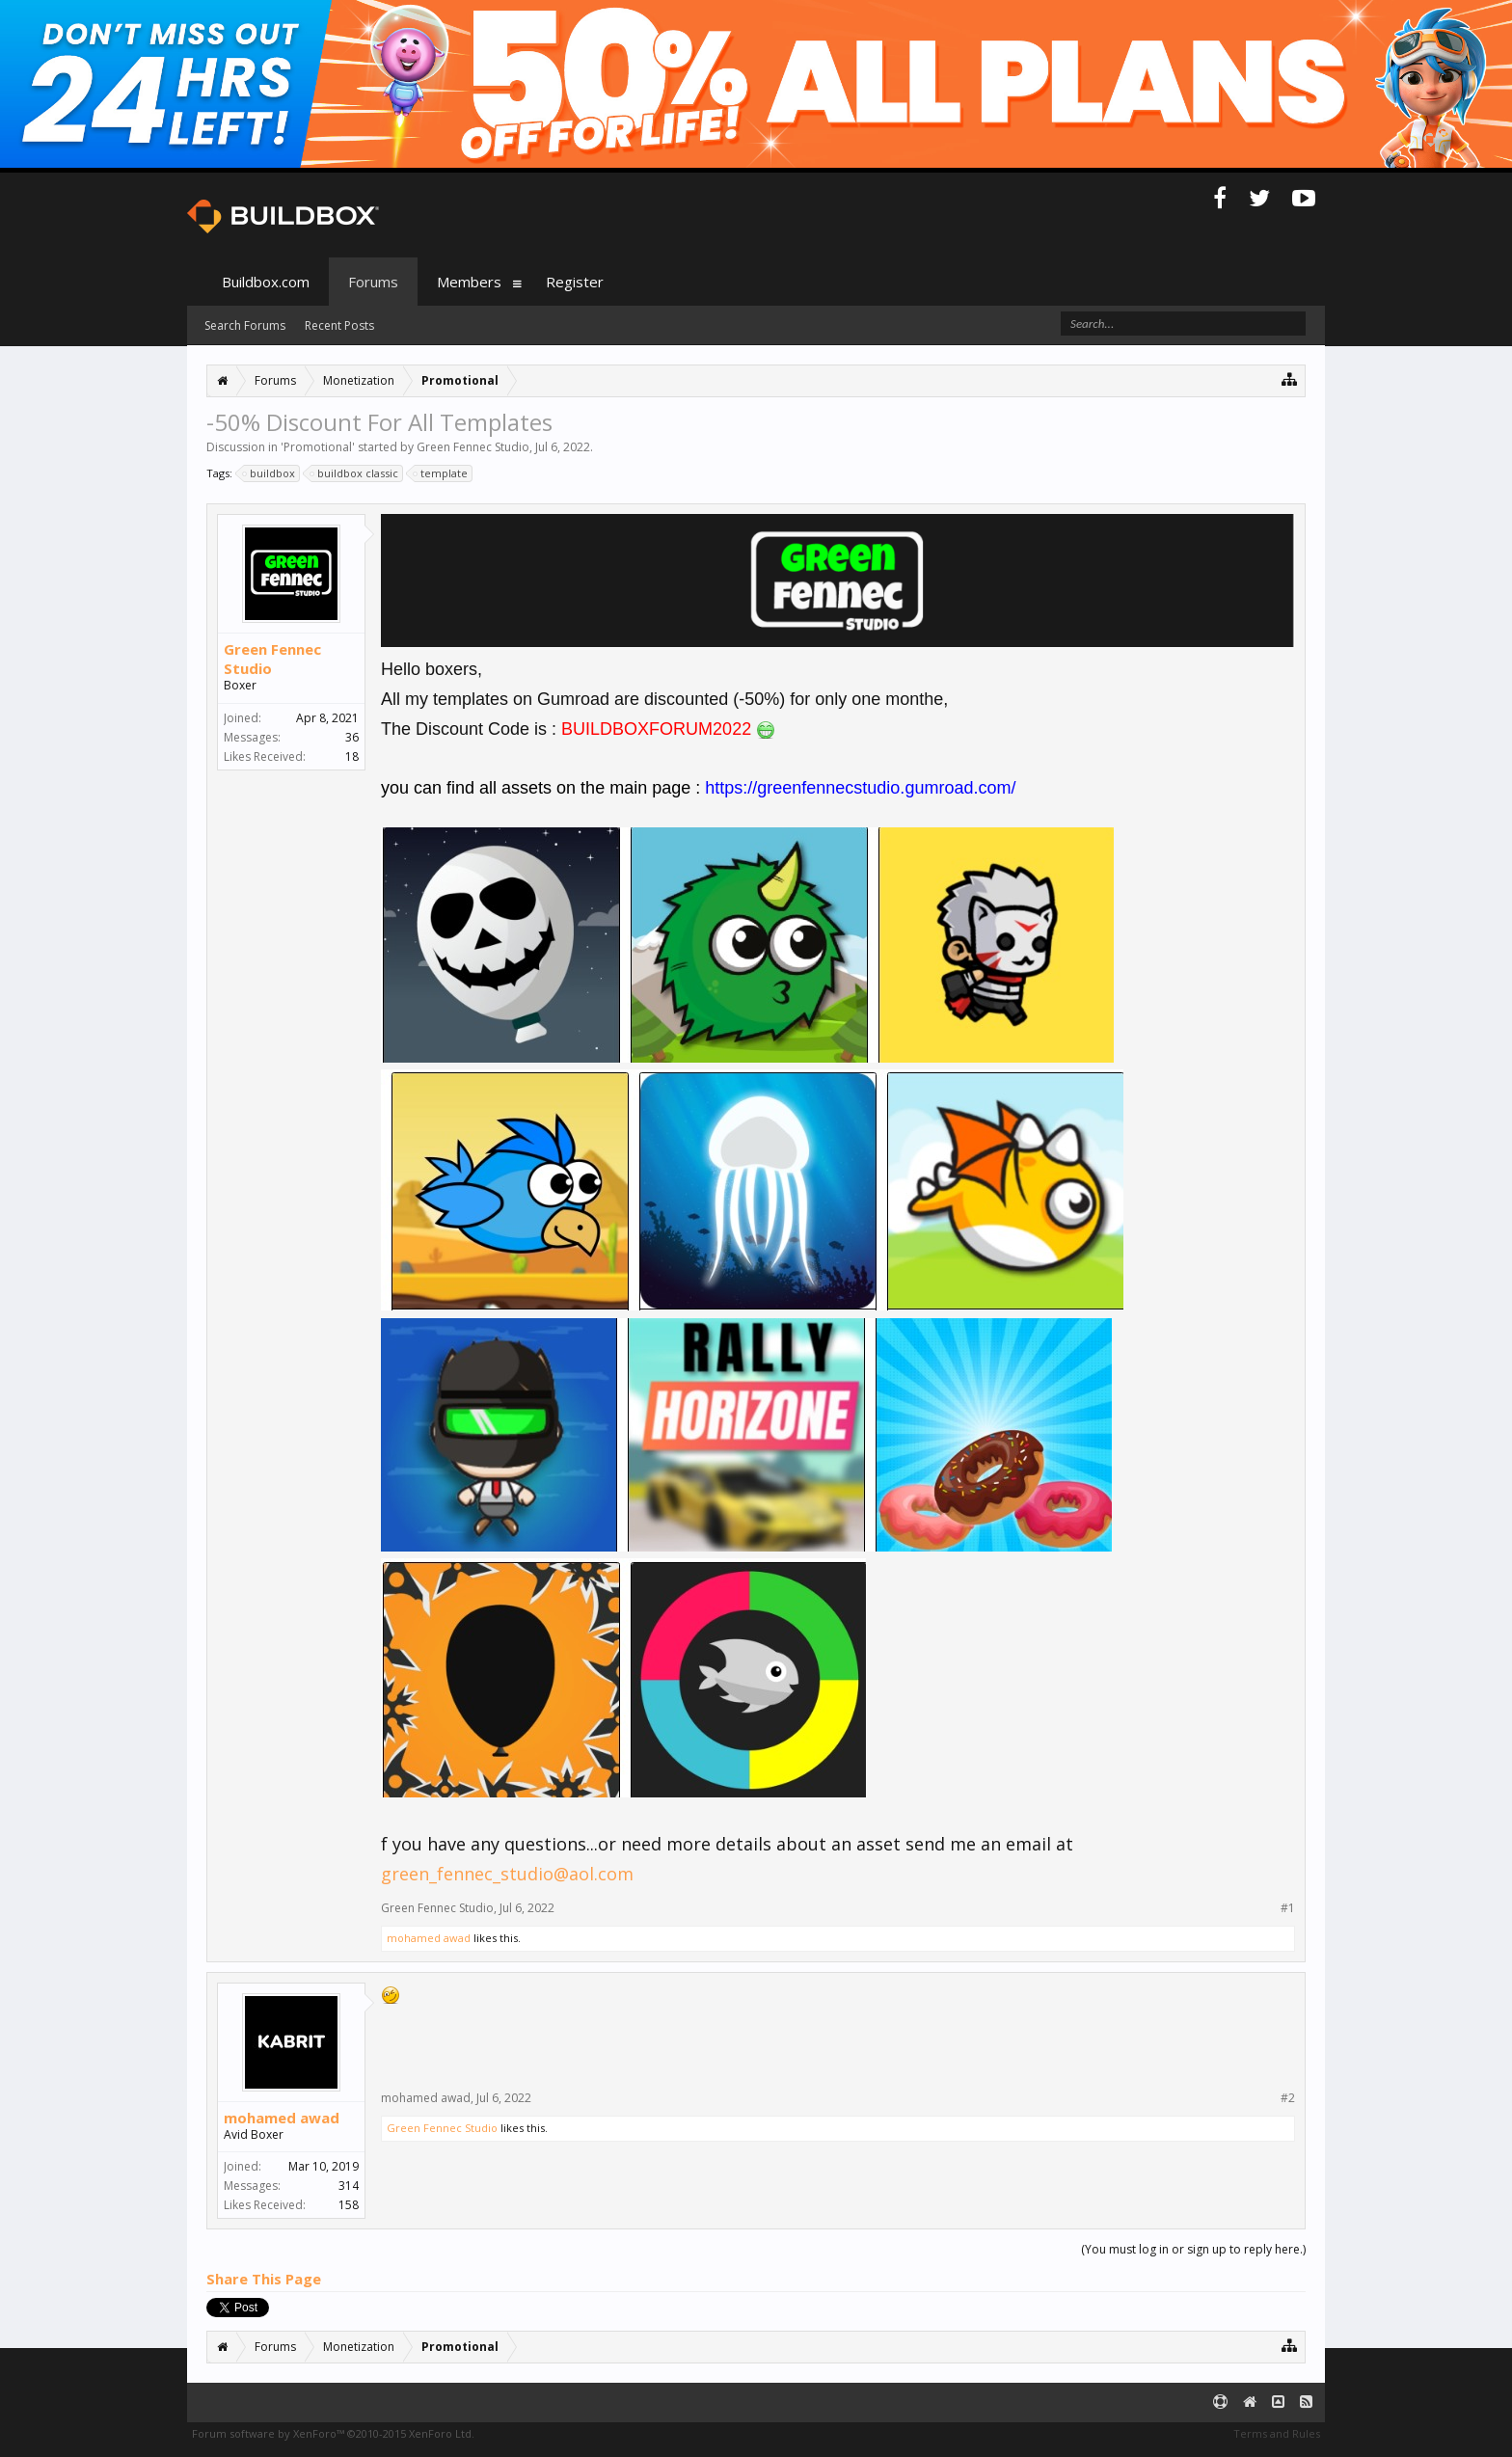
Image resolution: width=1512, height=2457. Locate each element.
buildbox (269, 473)
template (441, 473)
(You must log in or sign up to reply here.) (1193, 2249)
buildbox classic (354, 473)
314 (348, 2185)
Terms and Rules (1276, 2433)
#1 (1288, 1908)
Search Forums (244, 325)
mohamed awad (429, 1937)
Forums (373, 281)
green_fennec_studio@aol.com (507, 1873)
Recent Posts (339, 325)
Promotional (318, 447)
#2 (1288, 2098)
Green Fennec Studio (473, 447)
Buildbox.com (266, 281)
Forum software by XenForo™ (333, 2433)
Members (469, 281)
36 (352, 737)
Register (575, 281)
